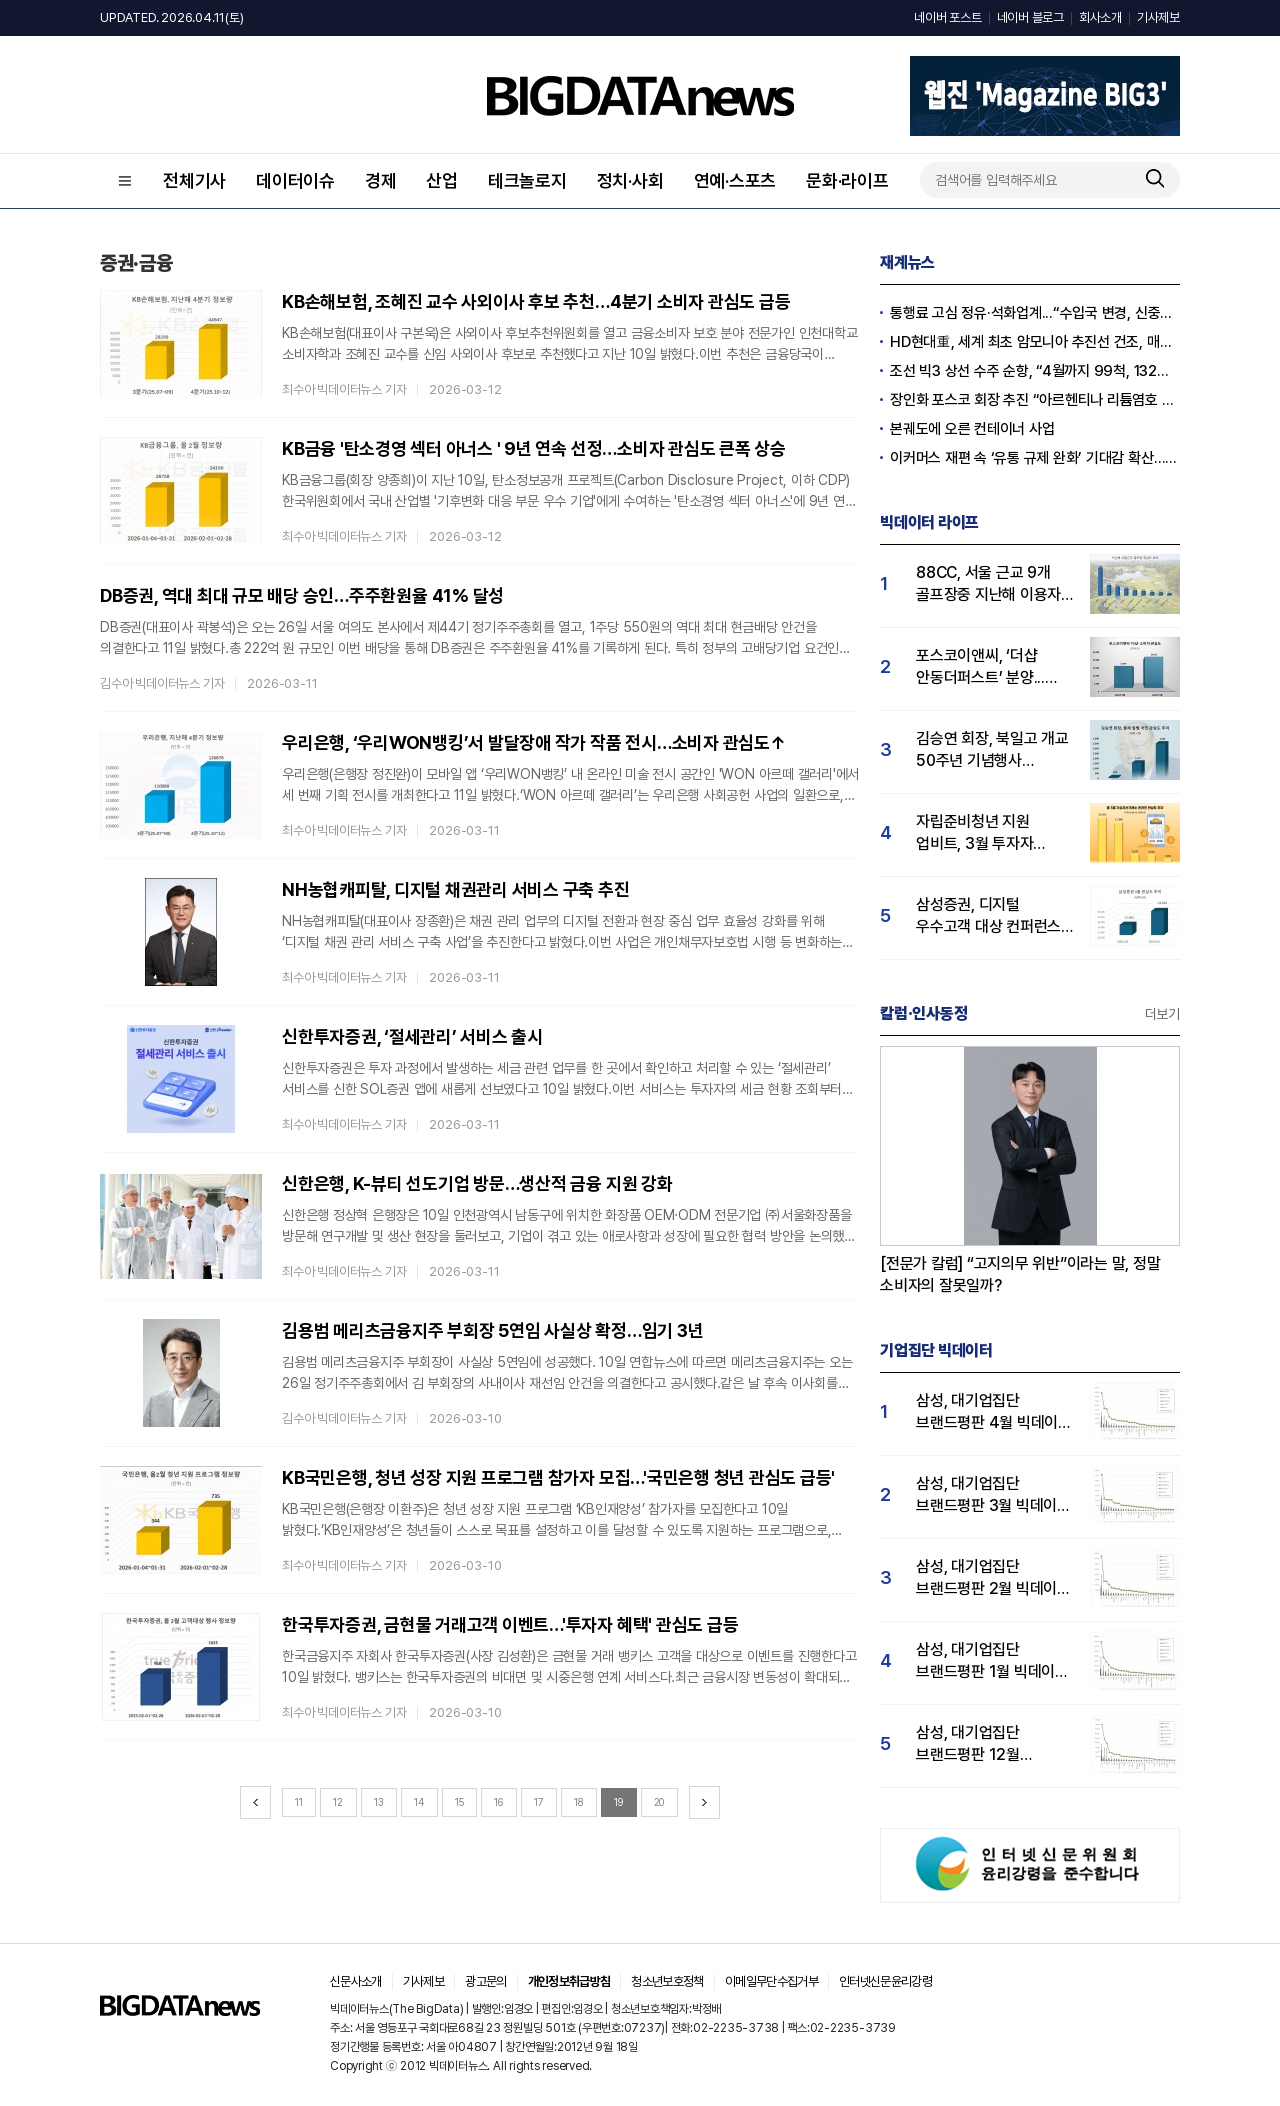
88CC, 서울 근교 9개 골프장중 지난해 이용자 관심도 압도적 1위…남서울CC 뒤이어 (988, 584)
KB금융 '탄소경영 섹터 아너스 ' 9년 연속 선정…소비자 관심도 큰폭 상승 (534, 448)
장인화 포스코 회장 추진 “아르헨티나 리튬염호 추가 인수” (1035, 400)
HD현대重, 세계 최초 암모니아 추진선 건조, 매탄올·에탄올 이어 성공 (1035, 342)
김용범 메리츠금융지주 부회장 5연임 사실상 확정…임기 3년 (492, 1330)
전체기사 (194, 180)
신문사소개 (356, 1981)
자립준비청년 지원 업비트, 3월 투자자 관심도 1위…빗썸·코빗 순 (993, 833)
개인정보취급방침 (569, 1981)
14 (419, 1802)
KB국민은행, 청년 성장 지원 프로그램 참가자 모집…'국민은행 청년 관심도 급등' (558, 1477)
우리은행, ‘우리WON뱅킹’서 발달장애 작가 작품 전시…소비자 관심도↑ (534, 742)
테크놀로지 (527, 180)
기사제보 (1158, 17)
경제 (381, 180)
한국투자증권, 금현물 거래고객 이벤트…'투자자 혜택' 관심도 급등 (510, 1624)
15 (459, 1802)
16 (498, 1802)
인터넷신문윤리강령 (885, 1981)
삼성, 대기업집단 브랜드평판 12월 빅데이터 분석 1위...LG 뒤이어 (987, 1744)
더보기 (1162, 1014)
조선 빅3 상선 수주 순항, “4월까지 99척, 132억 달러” (1035, 371)
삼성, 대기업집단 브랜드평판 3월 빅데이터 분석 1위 (993, 1495)
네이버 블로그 (1030, 17)
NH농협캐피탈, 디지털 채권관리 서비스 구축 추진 (456, 889)
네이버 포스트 (947, 17)
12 (338, 1802)
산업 (442, 180)
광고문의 (485, 1981)
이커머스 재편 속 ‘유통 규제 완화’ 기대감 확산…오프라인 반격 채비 (1035, 458)
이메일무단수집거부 (771, 1981)
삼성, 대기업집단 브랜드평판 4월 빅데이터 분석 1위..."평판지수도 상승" (994, 1412)
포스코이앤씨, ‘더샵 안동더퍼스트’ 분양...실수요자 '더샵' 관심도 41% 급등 (985, 667)
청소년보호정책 (667, 1981)
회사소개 (1100, 17)
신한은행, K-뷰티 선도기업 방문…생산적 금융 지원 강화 (477, 1183)
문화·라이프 (847, 180)
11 (299, 1802)
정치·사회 (630, 180)
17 (539, 1802)
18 (578, 1802)
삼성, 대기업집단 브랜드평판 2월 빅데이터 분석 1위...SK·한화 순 (993, 1578)
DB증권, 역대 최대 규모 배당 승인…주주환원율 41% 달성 (302, 595)
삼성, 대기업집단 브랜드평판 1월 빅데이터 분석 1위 (992, 1661)
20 (659, 1802)
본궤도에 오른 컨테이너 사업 (972, 429)
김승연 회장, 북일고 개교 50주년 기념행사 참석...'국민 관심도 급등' (992, 750)
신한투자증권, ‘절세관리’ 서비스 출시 (412, 1036)
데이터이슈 (295, 180)
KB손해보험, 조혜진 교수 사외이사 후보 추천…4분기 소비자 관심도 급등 (536, 301)
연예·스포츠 (735, 180)
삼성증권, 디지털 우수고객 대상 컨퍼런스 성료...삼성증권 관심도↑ (993, 916)
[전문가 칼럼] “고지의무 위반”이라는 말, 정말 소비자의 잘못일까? (1020, 1274)
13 (379, 1802)
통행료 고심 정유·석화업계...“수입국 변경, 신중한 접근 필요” (1035, 313)
